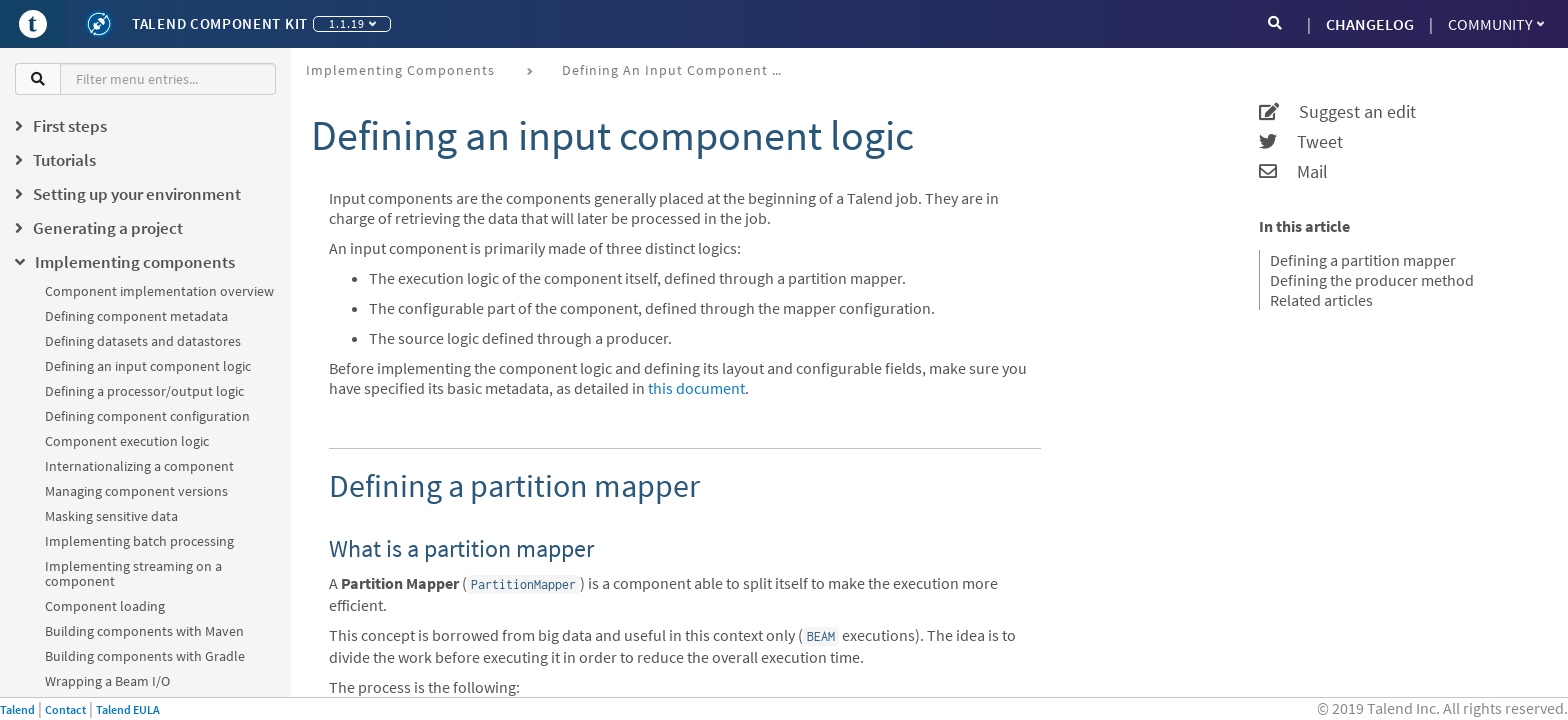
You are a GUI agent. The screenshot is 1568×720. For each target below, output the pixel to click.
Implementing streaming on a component (133, 573)
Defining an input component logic (148, 366)
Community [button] (1496, 24)
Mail (1293, 172)
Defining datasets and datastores (143, 341)
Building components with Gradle (145, 656)
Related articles (1321, 300)
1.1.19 (352, 23)
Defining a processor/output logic (144, 391)
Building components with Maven (144, 631)
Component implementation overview (159, 291)
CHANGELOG (1370, 24)
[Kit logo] (99, 24)
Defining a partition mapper (1363, 260)
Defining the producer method (1372, 280)
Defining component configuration (147, 416)
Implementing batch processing (139, 541)
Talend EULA (128, 709)
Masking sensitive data (111, 516)
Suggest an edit (1337, 112)
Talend (17, 709)
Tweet (1301, 142)
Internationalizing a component (139, 466)
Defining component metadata (136, 316)
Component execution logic (127, 441)
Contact (65, 709)
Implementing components (400, 70)
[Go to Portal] (33, 24)
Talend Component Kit (220, 23)
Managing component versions (136, 491)
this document (696, 388)
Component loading (105, 606)
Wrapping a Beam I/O (107, 681)
